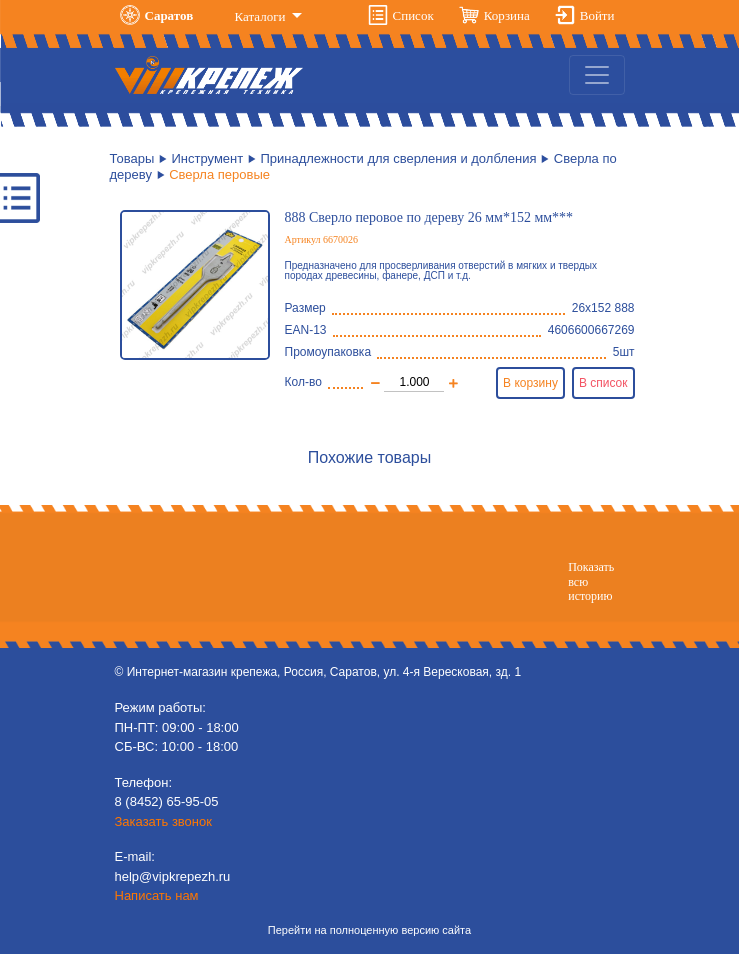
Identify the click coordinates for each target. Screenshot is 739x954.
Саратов (169, 15)
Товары (132, 158)
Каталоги (262, 16)
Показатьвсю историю (591, 581)
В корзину (530, 383)
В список (603, 383)
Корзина (507, 15)
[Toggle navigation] (597, 75)
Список (413, 15)
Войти (597, 15)
